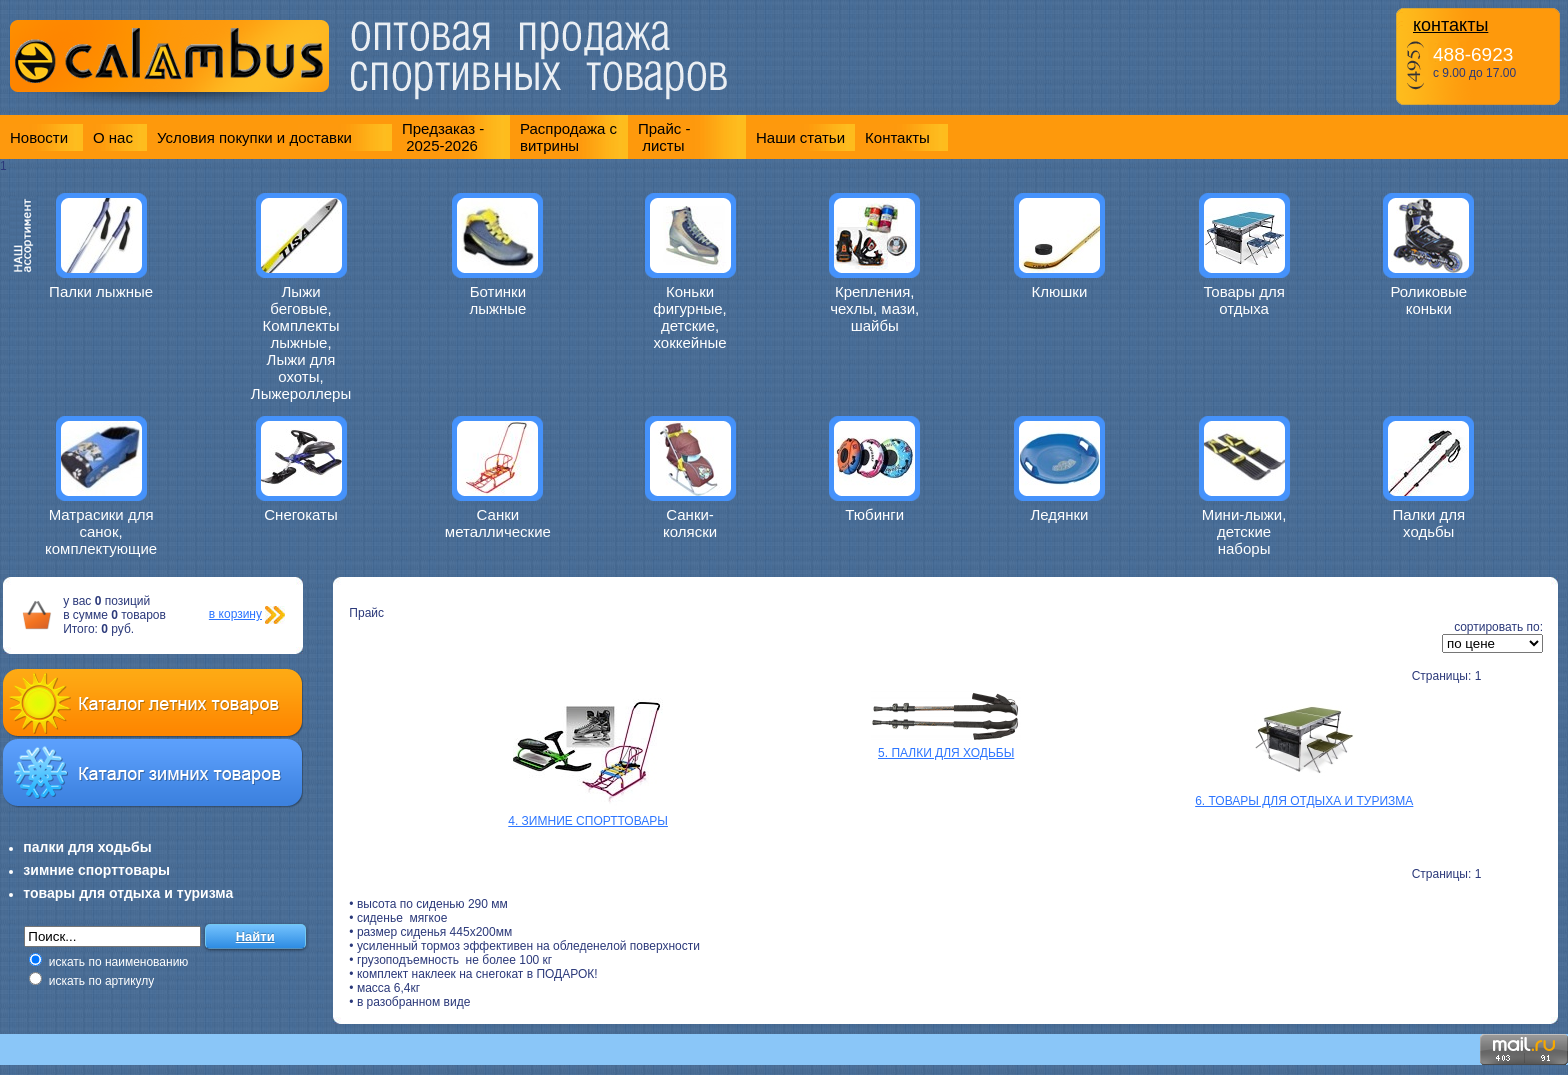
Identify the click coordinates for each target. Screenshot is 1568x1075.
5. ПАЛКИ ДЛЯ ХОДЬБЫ (946, 753)
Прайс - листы (664, 137)
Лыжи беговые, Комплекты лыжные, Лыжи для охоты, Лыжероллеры (301, 342)
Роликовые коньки (1428, 300)
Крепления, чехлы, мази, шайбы (874, 308)
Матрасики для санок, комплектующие (101, 531)
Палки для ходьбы (1428, 523)
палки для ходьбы (87, 847)
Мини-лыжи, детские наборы (1244, 531)
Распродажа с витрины (568, 137)
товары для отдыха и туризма (128, 893)
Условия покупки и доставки (254, 137)
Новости (39, 137)
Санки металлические (498, 523)
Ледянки (1059, 514)
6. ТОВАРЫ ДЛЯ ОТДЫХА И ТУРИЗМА (1304, 801)
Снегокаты (301, 514)
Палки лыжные (101, 291)
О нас (113, 137)
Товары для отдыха (1243, 300)
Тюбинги (874, 514)
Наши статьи (800, 137)
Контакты (897, 137)
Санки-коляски (690, 523)
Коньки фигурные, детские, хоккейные (689, 317)
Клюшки (1060, 291)
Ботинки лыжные (497, 300)
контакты (1450, 25)
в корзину (235, 614)
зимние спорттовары (96, 870)
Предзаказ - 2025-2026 (443, 137)
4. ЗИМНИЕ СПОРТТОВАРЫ (588, 821)
